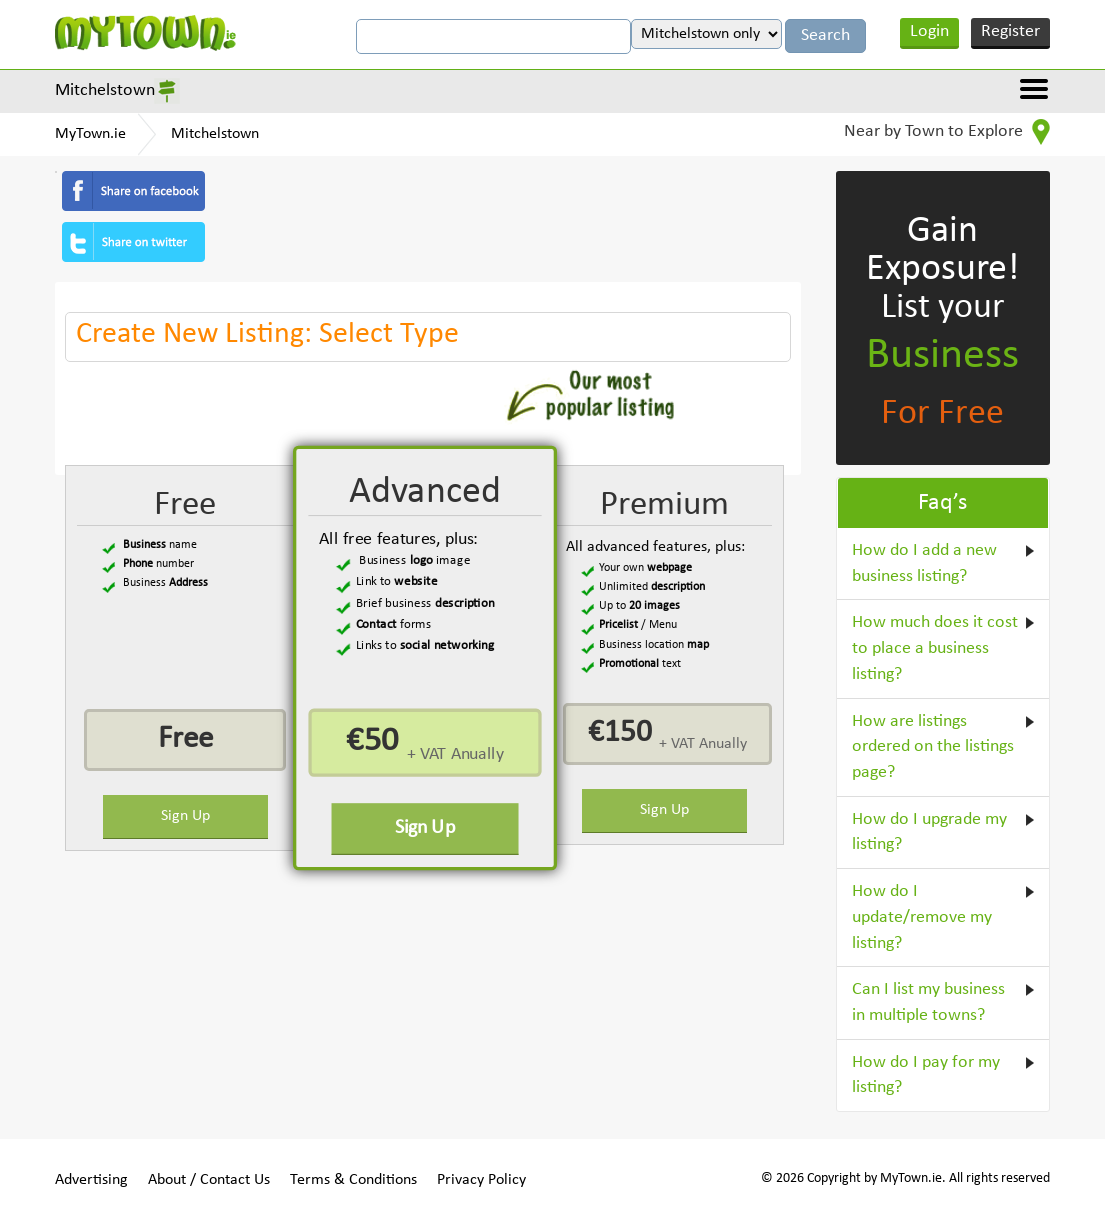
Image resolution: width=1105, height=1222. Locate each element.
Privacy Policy (481, 1180)
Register (1010, 31)
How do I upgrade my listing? (929, 832)
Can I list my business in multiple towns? (928, 1002)
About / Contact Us (209, 1180)
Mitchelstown (105, 90)
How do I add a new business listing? (924, 563)
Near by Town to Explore (947, 132)
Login (929, 31)
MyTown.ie (90, 134)
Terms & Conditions (353, 1180)
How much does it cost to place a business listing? (935, 648)
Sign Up (185, 816)
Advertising (91, 1180)
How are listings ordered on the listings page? (933, 747)
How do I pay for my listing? (926, 1075)
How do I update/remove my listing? (922, 917)
